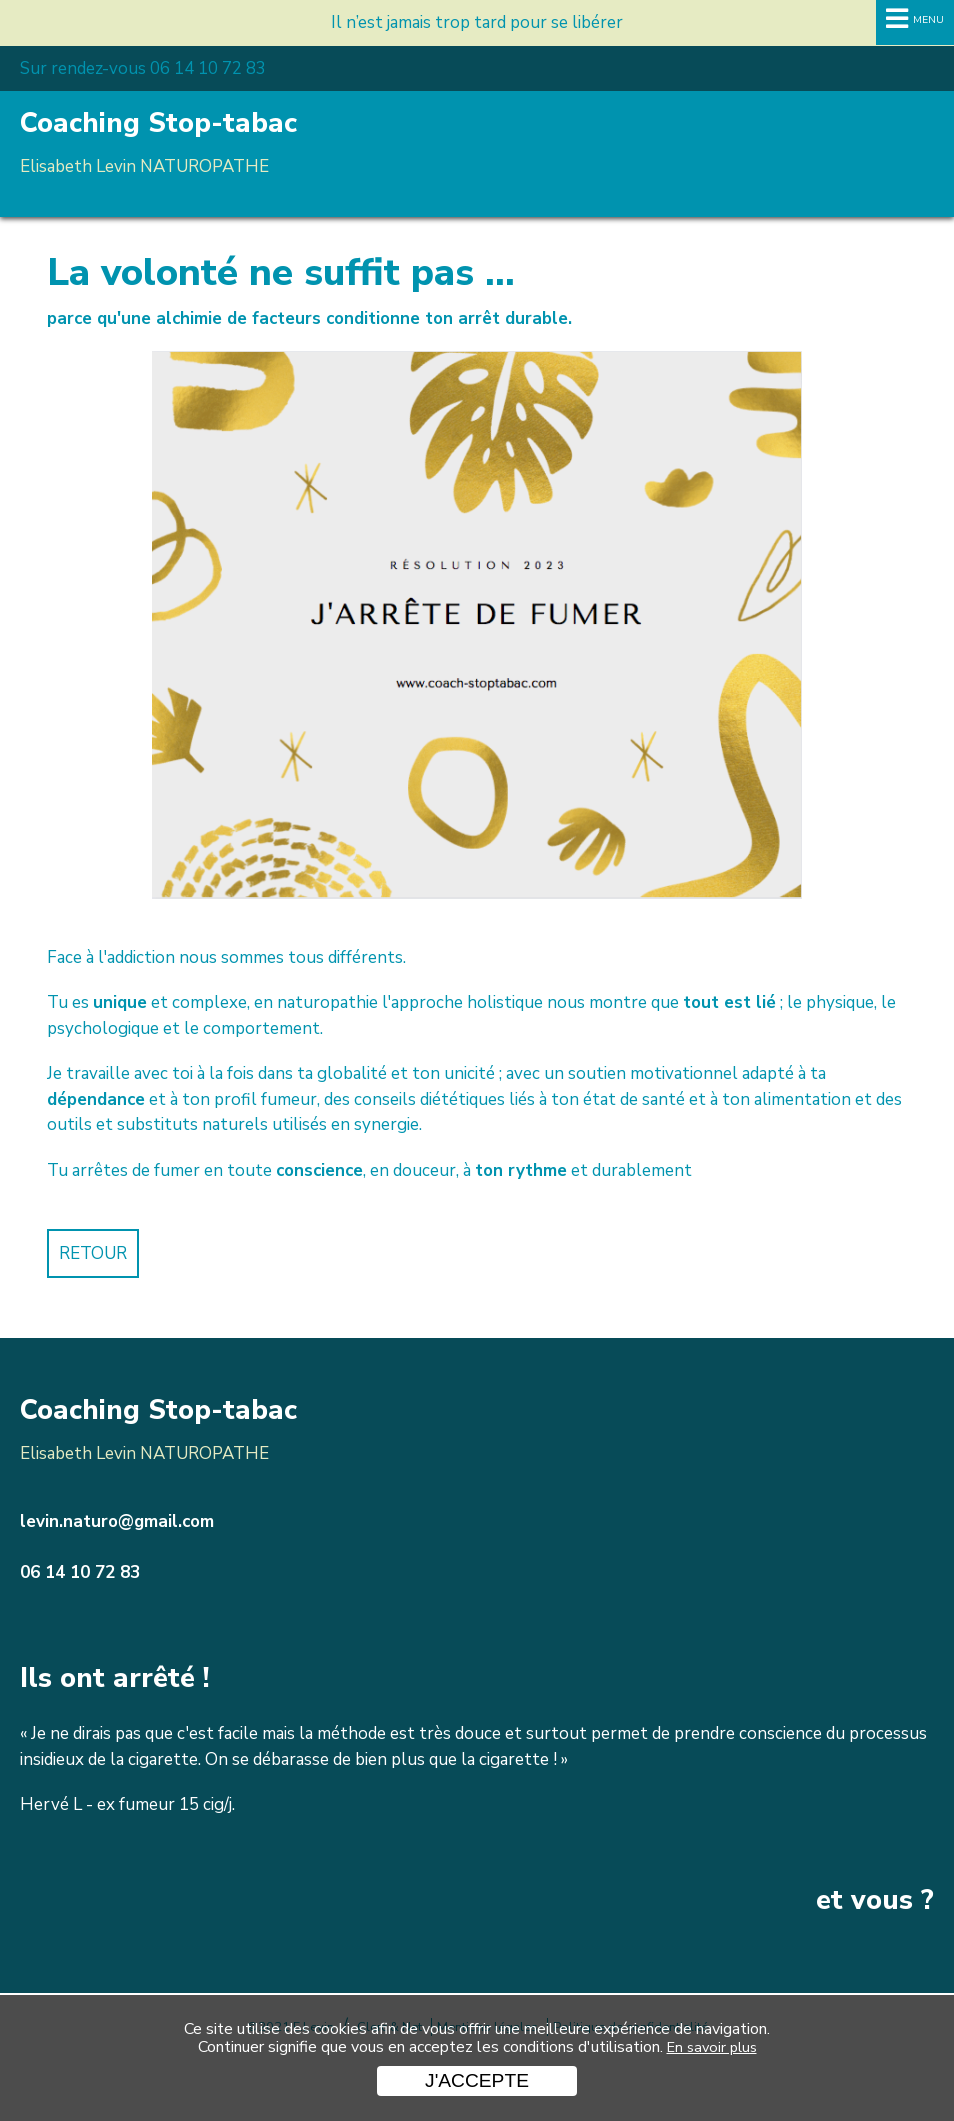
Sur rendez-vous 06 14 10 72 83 (143, 68)
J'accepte (477, 2080)
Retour (93, 1253)
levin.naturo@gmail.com (117, 1521)
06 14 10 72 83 (80, 1572)
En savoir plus (712, 2047)
